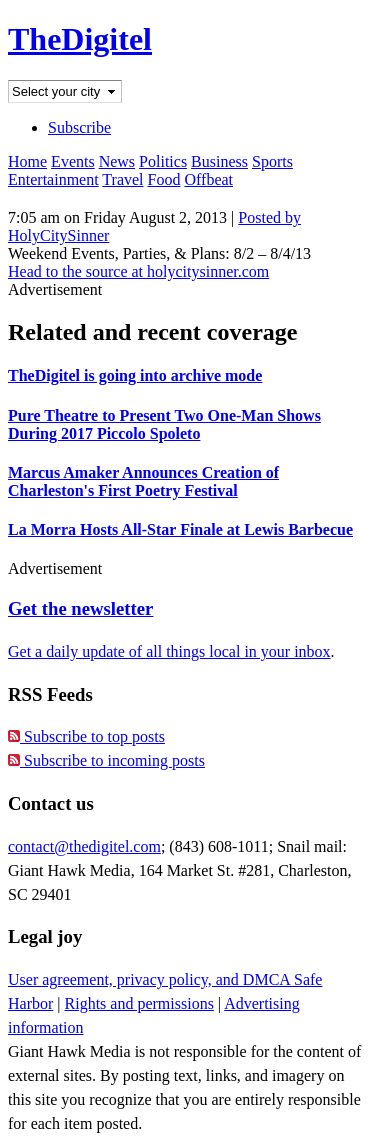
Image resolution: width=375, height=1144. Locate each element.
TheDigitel (80, 39)
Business (219, 161)
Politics (163, 161)
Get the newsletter (80, 608)
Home (27, 161)
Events (73, 161)
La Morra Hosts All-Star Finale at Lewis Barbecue (180, 529)
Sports (272, 161)
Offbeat (208, 179)
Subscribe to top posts (86, 736)
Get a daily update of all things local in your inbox (169, 651)
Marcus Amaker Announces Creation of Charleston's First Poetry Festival (143, 481)
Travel (122, 179)
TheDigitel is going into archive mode (135, 375)
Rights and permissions (139, 1003)
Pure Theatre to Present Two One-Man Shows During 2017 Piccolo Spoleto (164, 424)
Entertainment (53, 179)
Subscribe (79, 127)
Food (164, 179)
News (117, 161)
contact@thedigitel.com (84, 846)
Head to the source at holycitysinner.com (138, 271)
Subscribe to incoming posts (106, 760)
